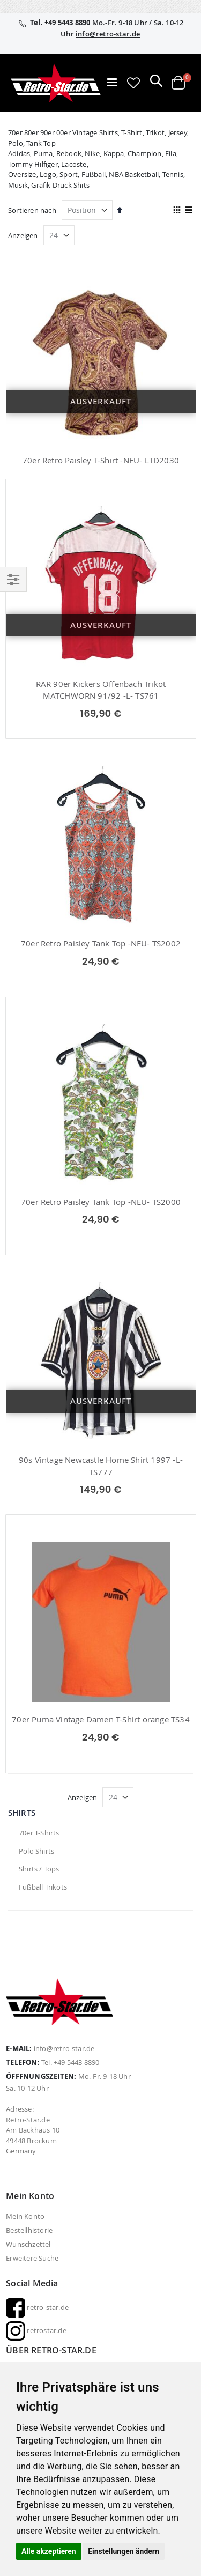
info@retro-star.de (108, 34)
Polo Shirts (36, 1851)
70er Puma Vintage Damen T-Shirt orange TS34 (101, 1719)
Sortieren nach (32, 210)
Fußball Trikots (43, 1887)
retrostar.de (36, 2330)
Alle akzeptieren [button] (48, 2551)
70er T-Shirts (39, 1833)
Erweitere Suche (32, 2258)
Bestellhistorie (29, 2230)
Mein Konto (25, 2216)
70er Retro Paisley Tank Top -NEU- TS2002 (101, 943)
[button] (133, 82)
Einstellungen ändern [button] (123, 2551)
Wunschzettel (28, 2244)
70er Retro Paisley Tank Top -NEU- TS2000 (101, 1201)
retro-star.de (37, 2307)
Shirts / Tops (39, 1869)
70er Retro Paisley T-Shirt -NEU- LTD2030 (101, 460)
